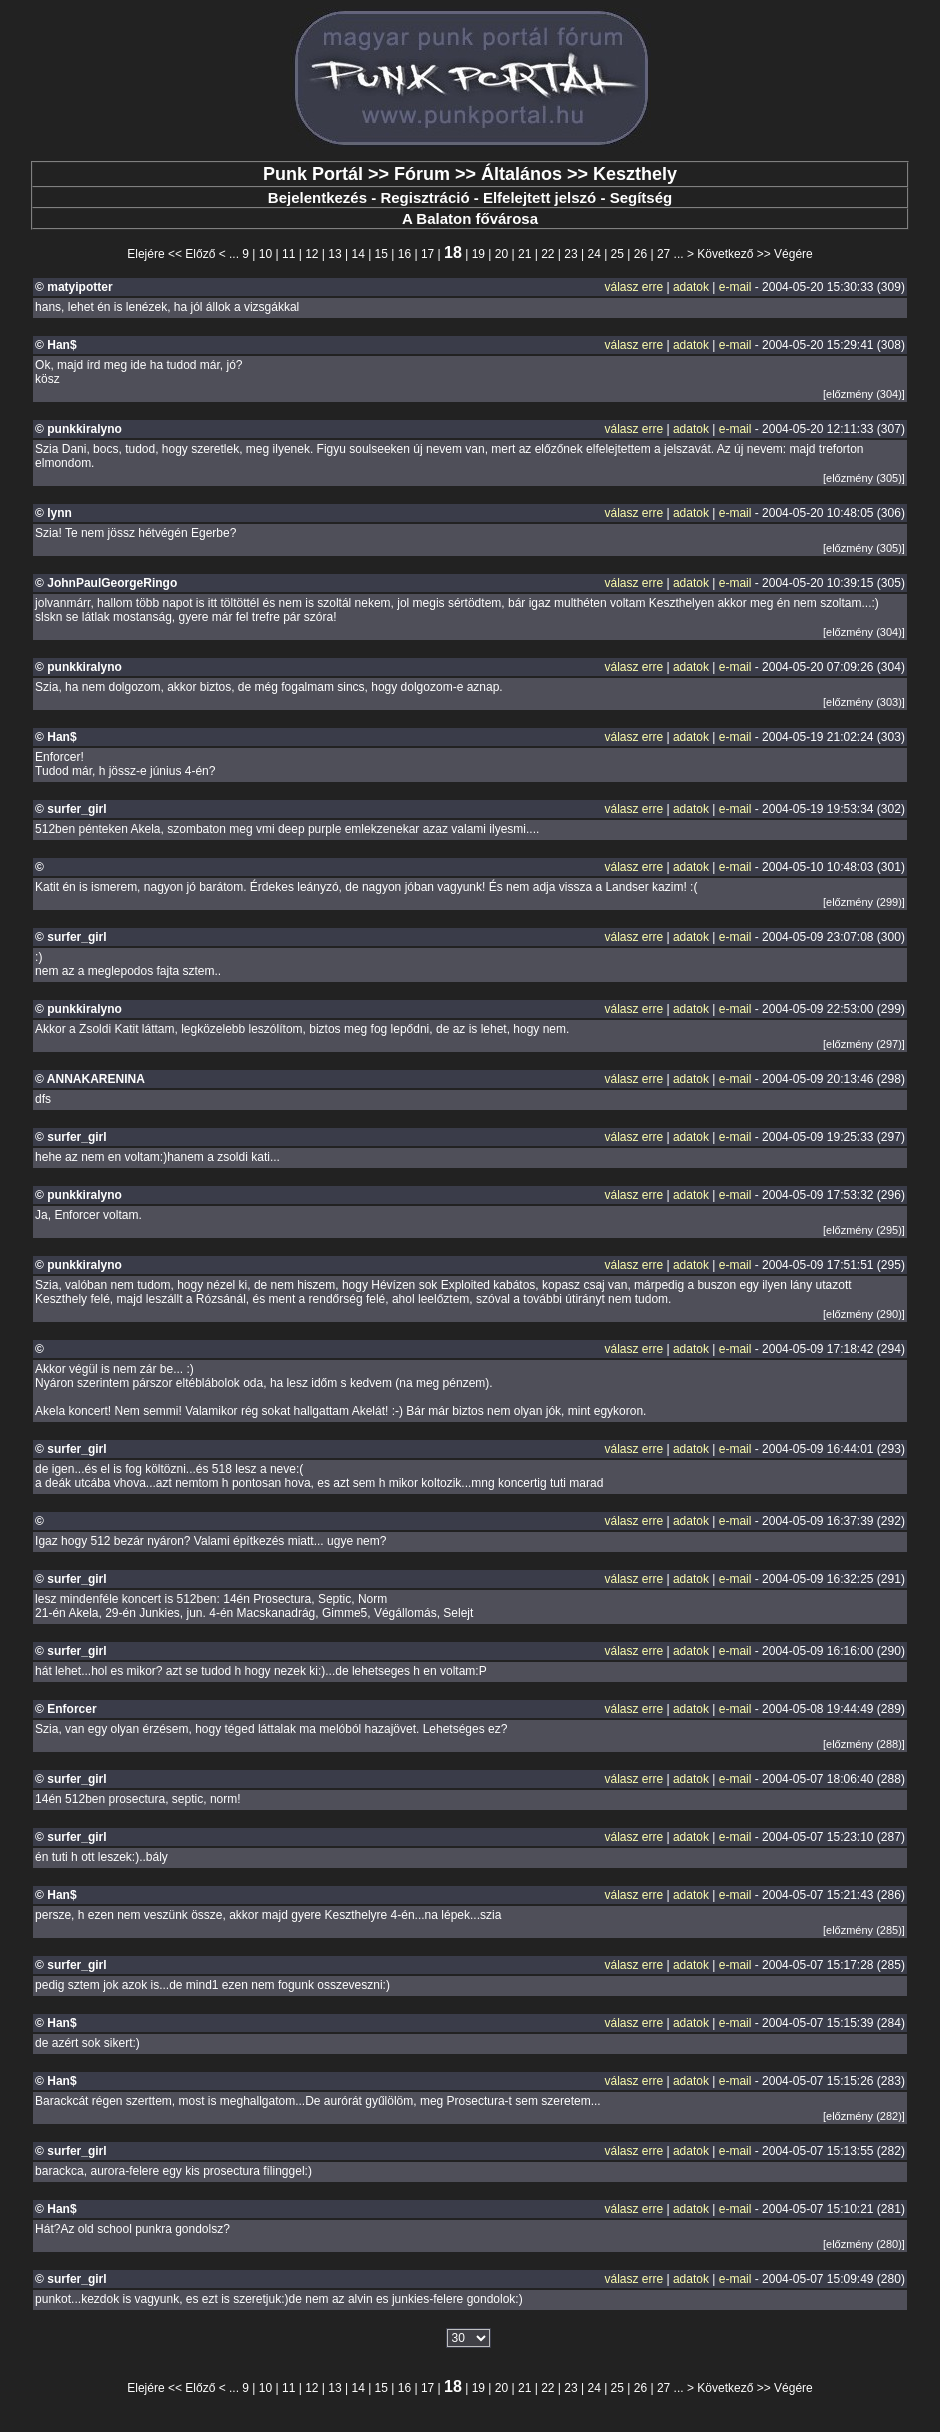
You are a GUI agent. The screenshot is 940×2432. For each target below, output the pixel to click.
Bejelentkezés (317, 197)
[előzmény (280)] (864, 2244)
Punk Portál (313, 174)
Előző (200, 254)
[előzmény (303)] (864, 702)
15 (381, 254)
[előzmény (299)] (864, 902)
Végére (793, 254)
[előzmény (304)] (864, 394)
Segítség (641, 197)
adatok (691, 287)
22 (547, 254)
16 (404, 254)
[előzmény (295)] (864, 1230)
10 (265, 254)
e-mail (735, 287)
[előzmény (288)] (864, 1744)
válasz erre (633, 287)
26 (640, 254)
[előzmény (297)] (864, 1044)
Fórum (422, 174)
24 (593, 254)
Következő (725, 254)
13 (334, 254)
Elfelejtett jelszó (539, 197)
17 (427, 254)
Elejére (145, 254)
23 (570, 254)
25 (617, 254)
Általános (521, 174)
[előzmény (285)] (864, 1930)
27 (663, 254)
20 (501, 254)
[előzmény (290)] (864, 1314)
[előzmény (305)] (864, 478)
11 (288, 254)
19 (478, 254)
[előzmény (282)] (864, 2116)
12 (311, 254)
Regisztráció (424, 197)
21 (524, 254)
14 (357, 254)
